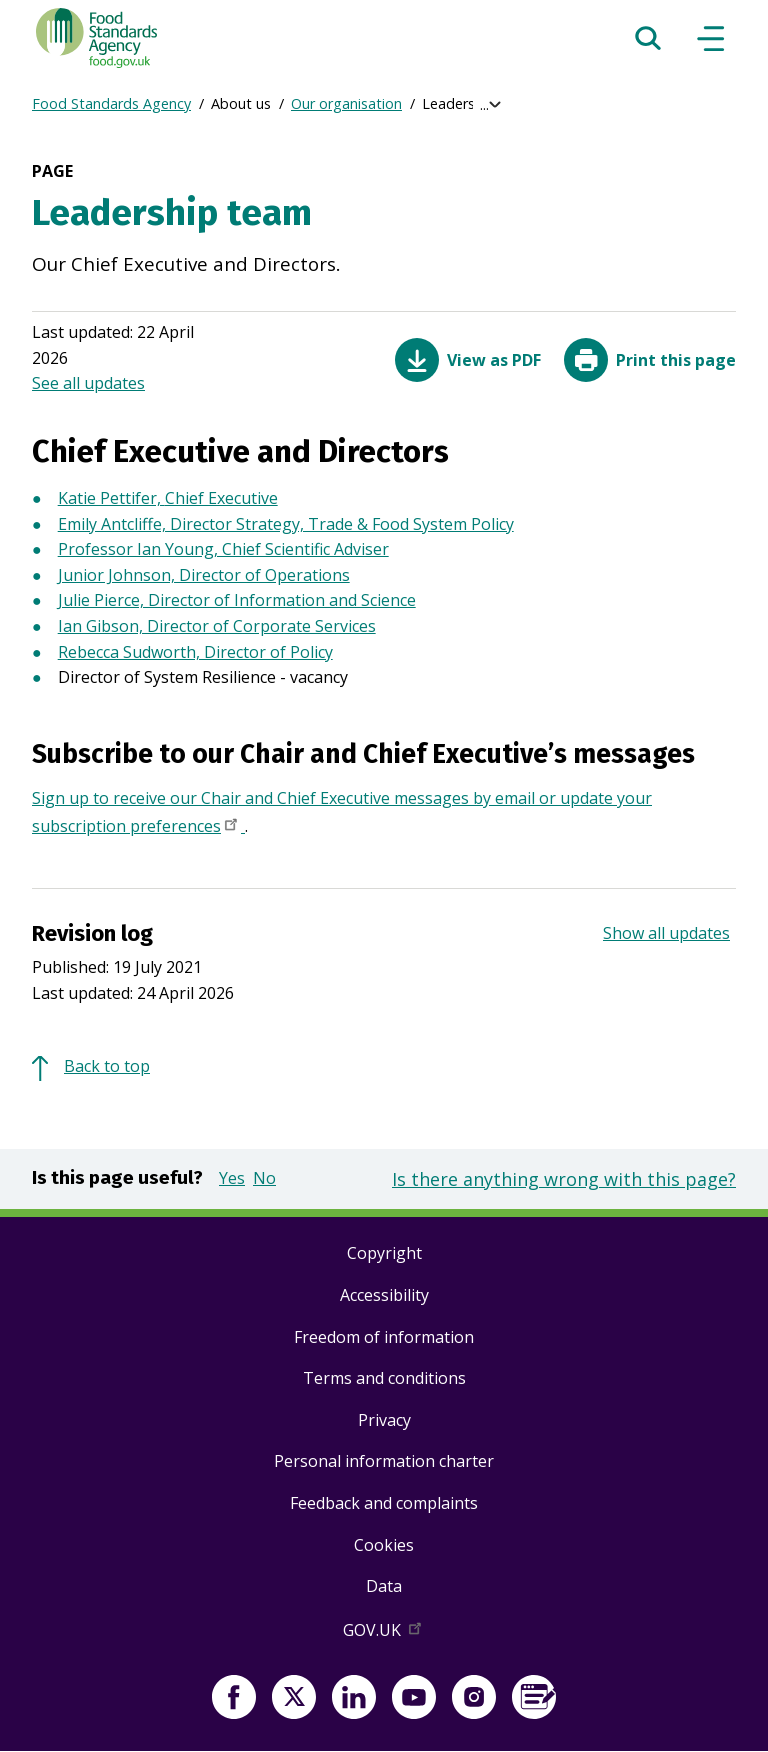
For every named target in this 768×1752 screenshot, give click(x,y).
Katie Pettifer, (111, 498)
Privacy (384, 1420)
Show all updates (666, 933)
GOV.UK (384, 1634)
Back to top (107, 1066)
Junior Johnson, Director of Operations (204, 575)
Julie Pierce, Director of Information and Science (237, 600)
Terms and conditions (384, 1378)
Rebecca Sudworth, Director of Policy (195, 652)
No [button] (264, 1178)
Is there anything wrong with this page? (564, 1179)
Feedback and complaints (384, 1503)
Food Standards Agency (111, 103)
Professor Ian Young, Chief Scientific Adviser (223, 549)
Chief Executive (221, 498)
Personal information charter (384, 1461)
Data (384, 1586)
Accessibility (384, 1295)
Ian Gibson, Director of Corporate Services (217, 626)
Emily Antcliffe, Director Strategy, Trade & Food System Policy (286, 524)
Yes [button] (232, 1178)
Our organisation (346, 103)
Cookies (384, 1545)
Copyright (384, 1253)
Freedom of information (384, 1337)
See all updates (88, 383)
